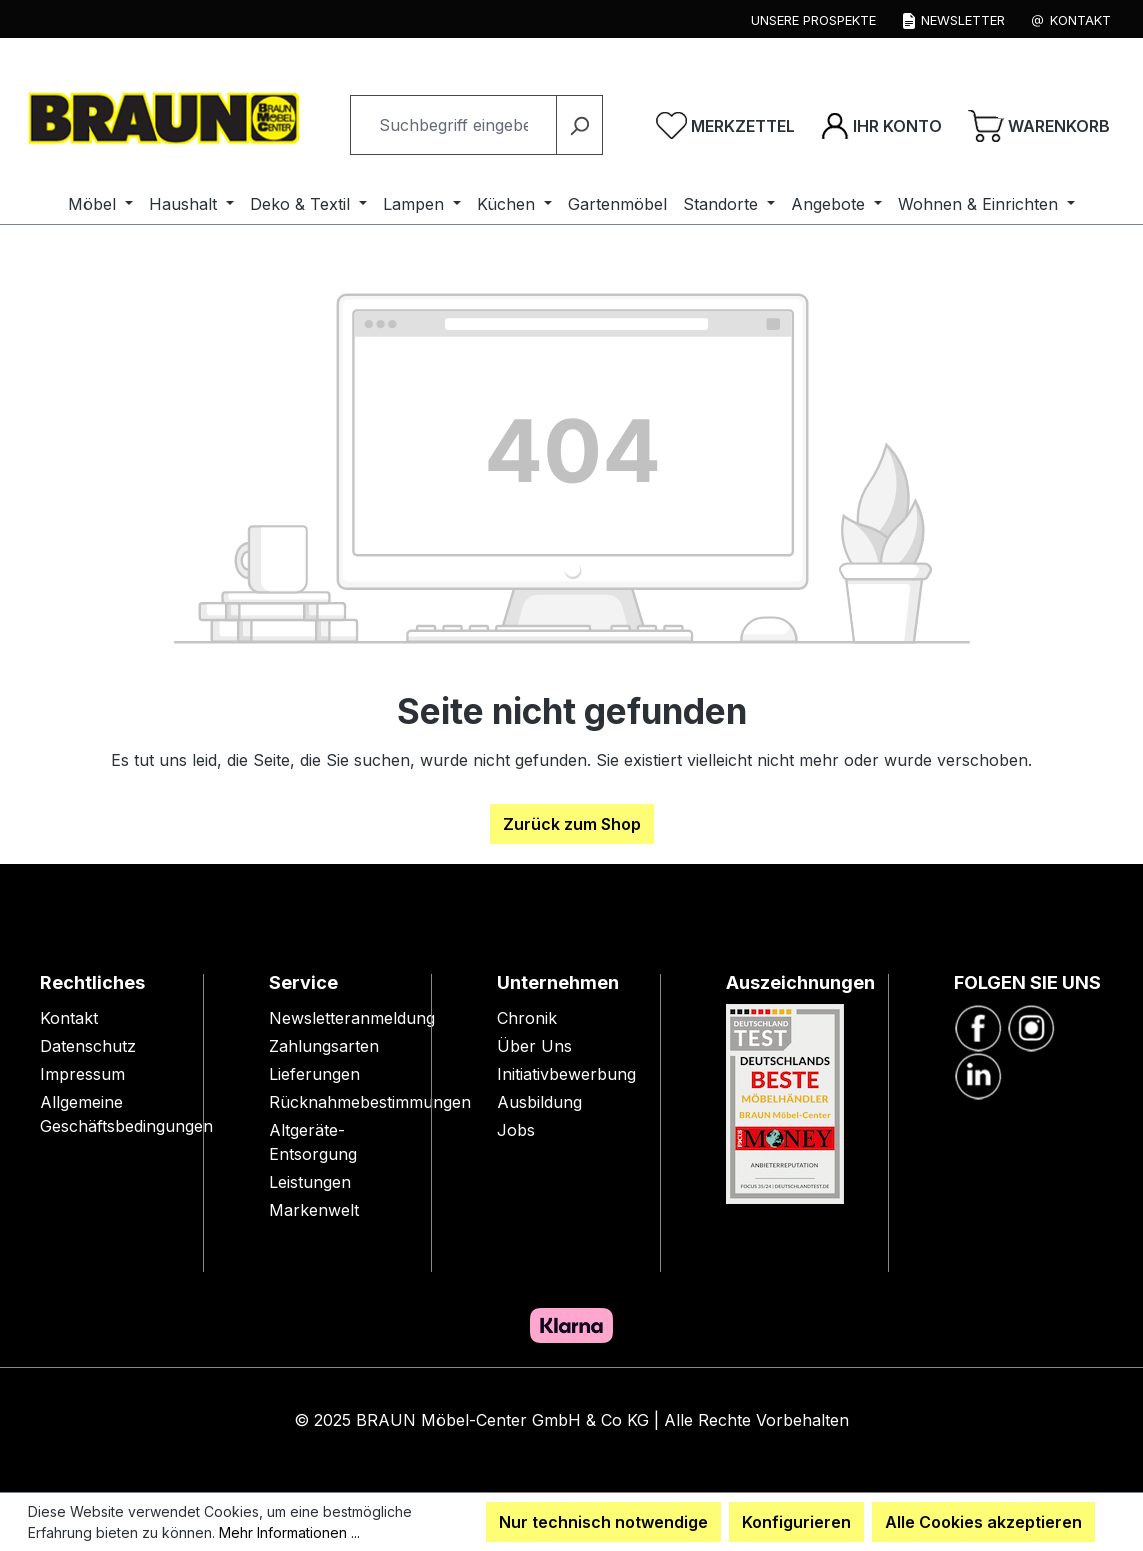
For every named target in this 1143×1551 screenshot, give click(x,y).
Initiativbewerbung (566, 1074)
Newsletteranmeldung (352, 1018)
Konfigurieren (796, 1522)
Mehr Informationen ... (289, 1532)
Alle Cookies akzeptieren (983, 1522)
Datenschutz (88, 1046)
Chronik (527, 1018)
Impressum (82, 1074)
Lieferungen (314, 1074)
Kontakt (69, 1018)
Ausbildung (539, 1102)
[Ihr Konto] (881, 125)
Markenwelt (314, 1210)
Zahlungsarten (324, 1046)
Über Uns (534, 1046)
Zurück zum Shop (572, 824)
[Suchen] (579, 125)
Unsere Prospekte (813, 20)
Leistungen (310, 1182)
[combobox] (453, 125)
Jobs (516, 1130)
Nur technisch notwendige (603, 1522)
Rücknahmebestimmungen (370, 1102)
